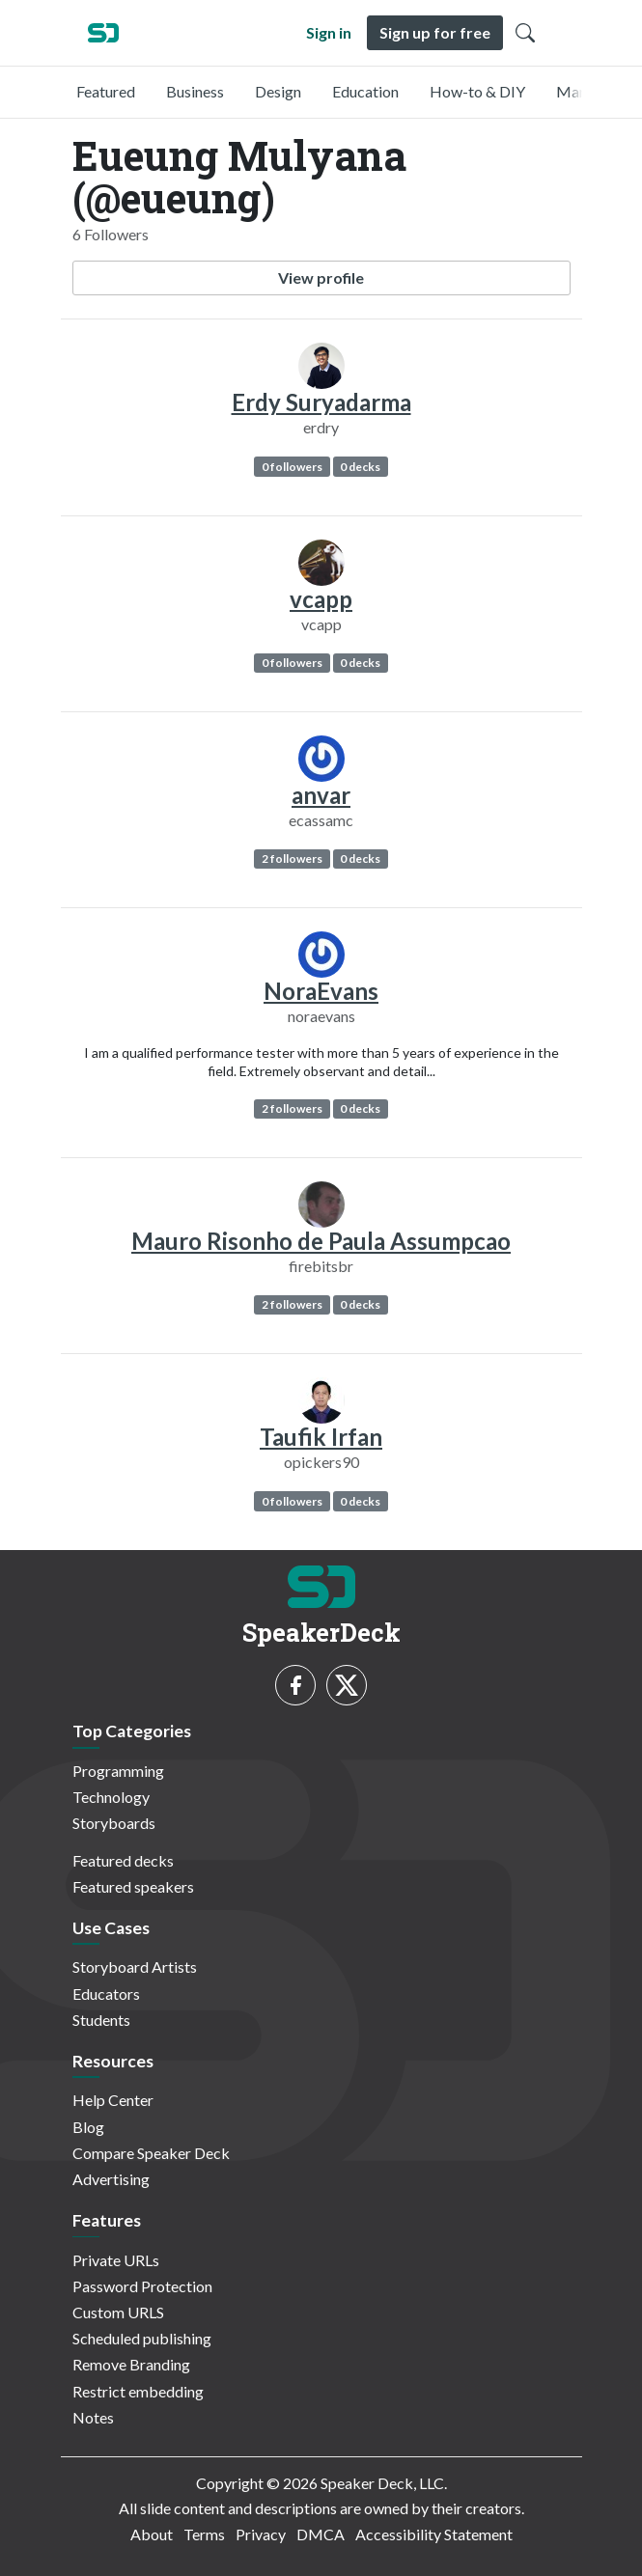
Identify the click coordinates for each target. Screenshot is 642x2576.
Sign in (328, 32)
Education (365, 91)
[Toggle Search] (525, 32)
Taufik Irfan (321, 1437)
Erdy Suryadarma (321, 402)
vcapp (321, 599)
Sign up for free (434, 32)
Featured (105, 91)
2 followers (292, 858)
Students (101, 2019)
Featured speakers (133, 1886)
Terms (204, 2534)
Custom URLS (118, 2312)
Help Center (113, 2100)
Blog (88, 2127)
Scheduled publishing (141, 2338)
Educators (106, 1993)
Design (278, 91)
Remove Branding (131, 2364)
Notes (93, 2417)
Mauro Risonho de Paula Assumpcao (321, 1241)
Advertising (111, 2179)
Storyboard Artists (134, 1966)
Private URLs (115, 2260)
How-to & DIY (477, 91)
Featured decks (123, 1860)
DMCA (320, 2534)
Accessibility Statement (434, 2534)
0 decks (360, 466)
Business (195, 91)
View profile (321, 277)
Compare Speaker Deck (151, 2153)
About (151, 2534)
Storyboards (113, 1823)
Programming (118, 1770)
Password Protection (142, 2286)
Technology (111, 1796)
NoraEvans (321, 991)
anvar (321, 795)
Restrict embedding (138, 2391)
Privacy (261, 2534)
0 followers (292, 466)
